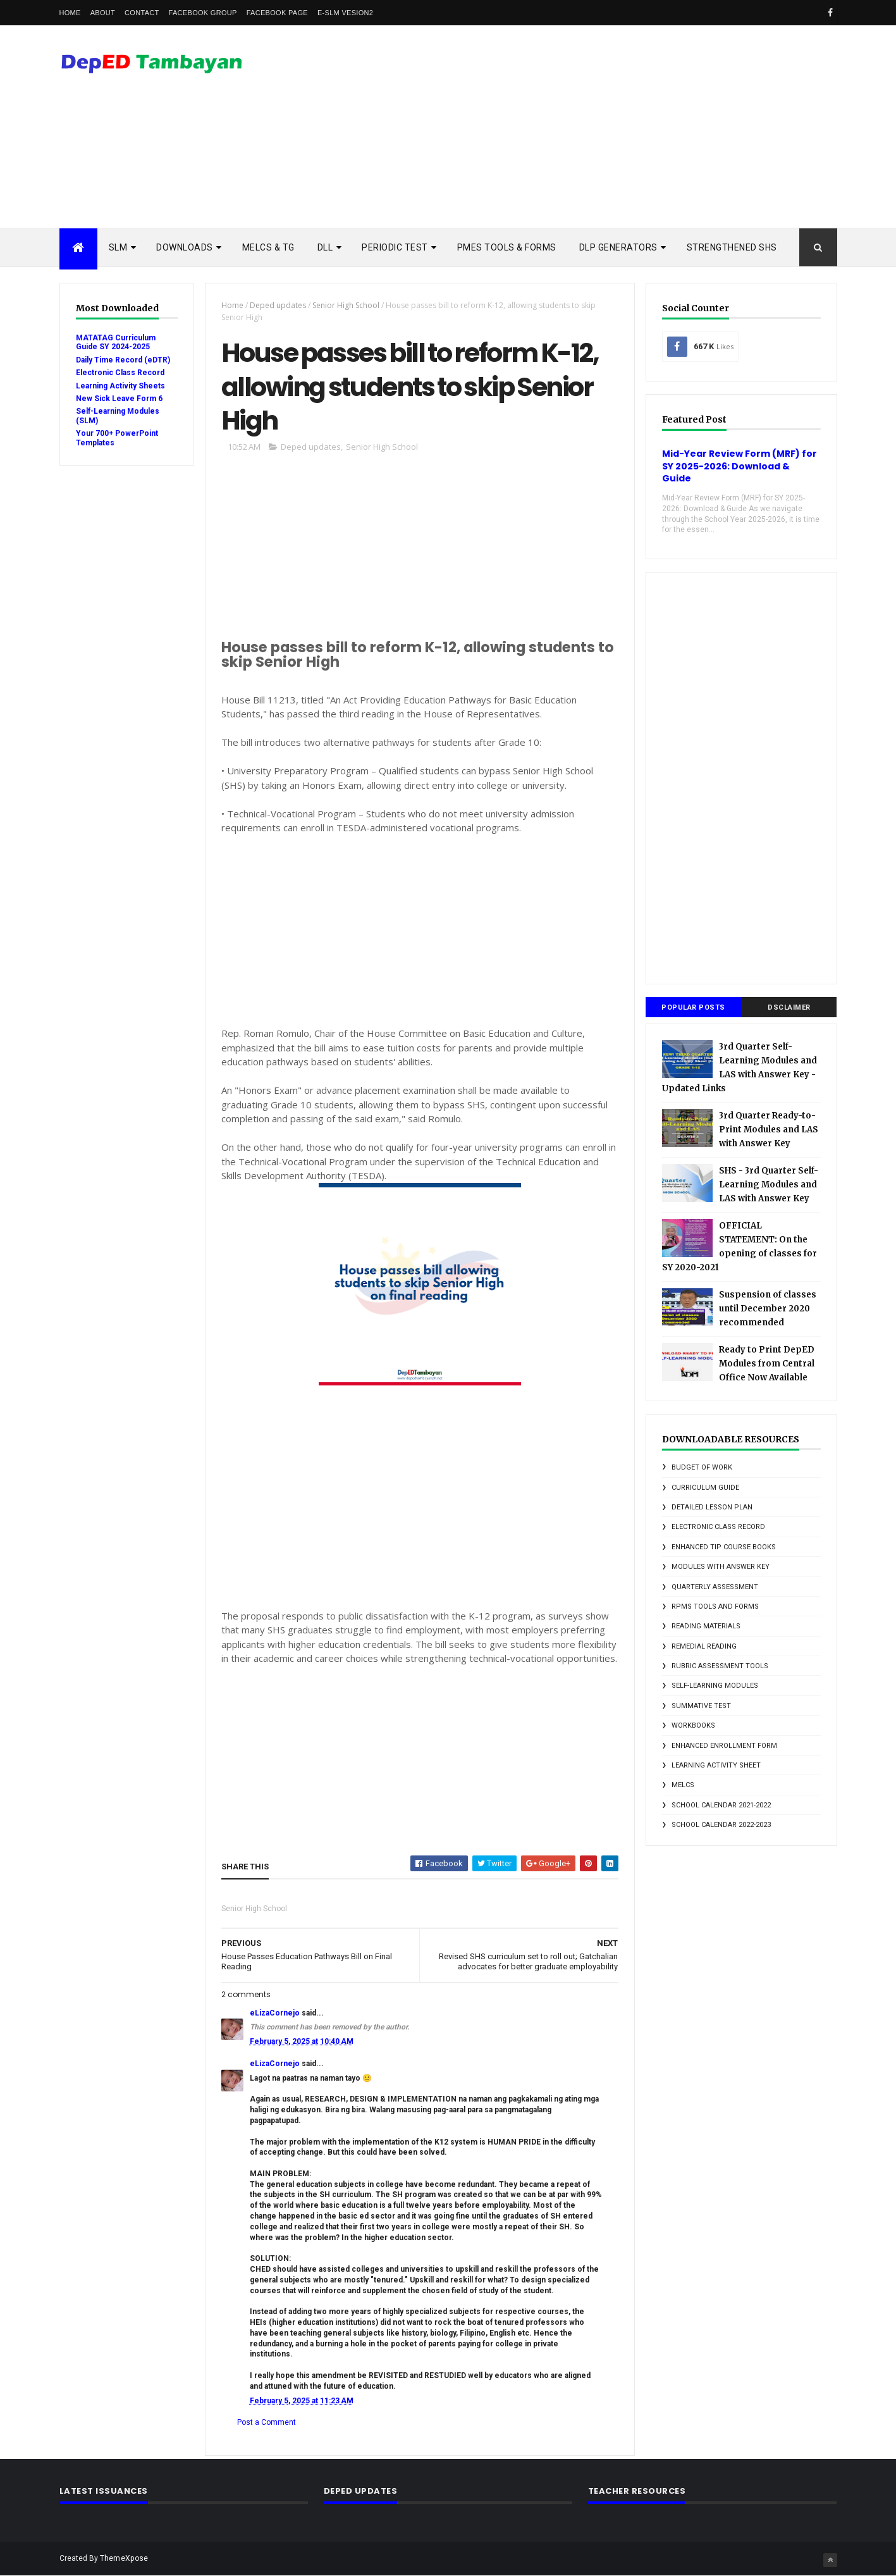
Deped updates (278, 305)
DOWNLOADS (184, 247)
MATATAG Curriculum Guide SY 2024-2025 (116, 342)
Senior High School (345, 305)
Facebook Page (277, 12)
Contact (142, 12)
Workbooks (693, 1725)
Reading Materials (706, 1626)
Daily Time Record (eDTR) (123, 360)
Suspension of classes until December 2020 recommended (767, 1308)
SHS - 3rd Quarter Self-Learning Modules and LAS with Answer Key (768, 1184)
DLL (325, 247)
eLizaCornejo (275, 2013)
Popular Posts (693, 1007)
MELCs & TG (268, 247)
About (102, 12)
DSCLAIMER (789, 1007)
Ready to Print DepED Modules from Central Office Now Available (766, 1363)
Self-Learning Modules (715, 1685)
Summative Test (701, 1706)
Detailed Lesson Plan (712, 1507)
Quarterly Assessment (715, 1587)
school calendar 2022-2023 (721, 1825)
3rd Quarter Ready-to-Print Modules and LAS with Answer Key (768, 1129)
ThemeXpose (124, 2558)
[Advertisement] (607, 126)
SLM (118, 247)
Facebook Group (203, 12)
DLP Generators (618, 247)
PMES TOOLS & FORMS (506, 247)
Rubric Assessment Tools (720, 1666)
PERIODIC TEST (395, 247)
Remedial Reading (704, 1646)
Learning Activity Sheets (120, 385)
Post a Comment (266, 2422)
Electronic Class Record (120, 372)
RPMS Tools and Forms (715, 1606)
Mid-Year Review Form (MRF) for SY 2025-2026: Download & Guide (739, 466)
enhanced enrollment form (724, 1746)
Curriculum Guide (705, 1487)
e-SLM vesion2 (345, 12)
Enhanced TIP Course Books (724, 1547)
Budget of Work (702, 1467)
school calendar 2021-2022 (721, 1805)
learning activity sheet (716, 1765)
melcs (683, 1785)
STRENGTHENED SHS (732, 247)
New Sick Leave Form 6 (119, 398)
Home (70, 12)
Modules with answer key (721, 1567)
